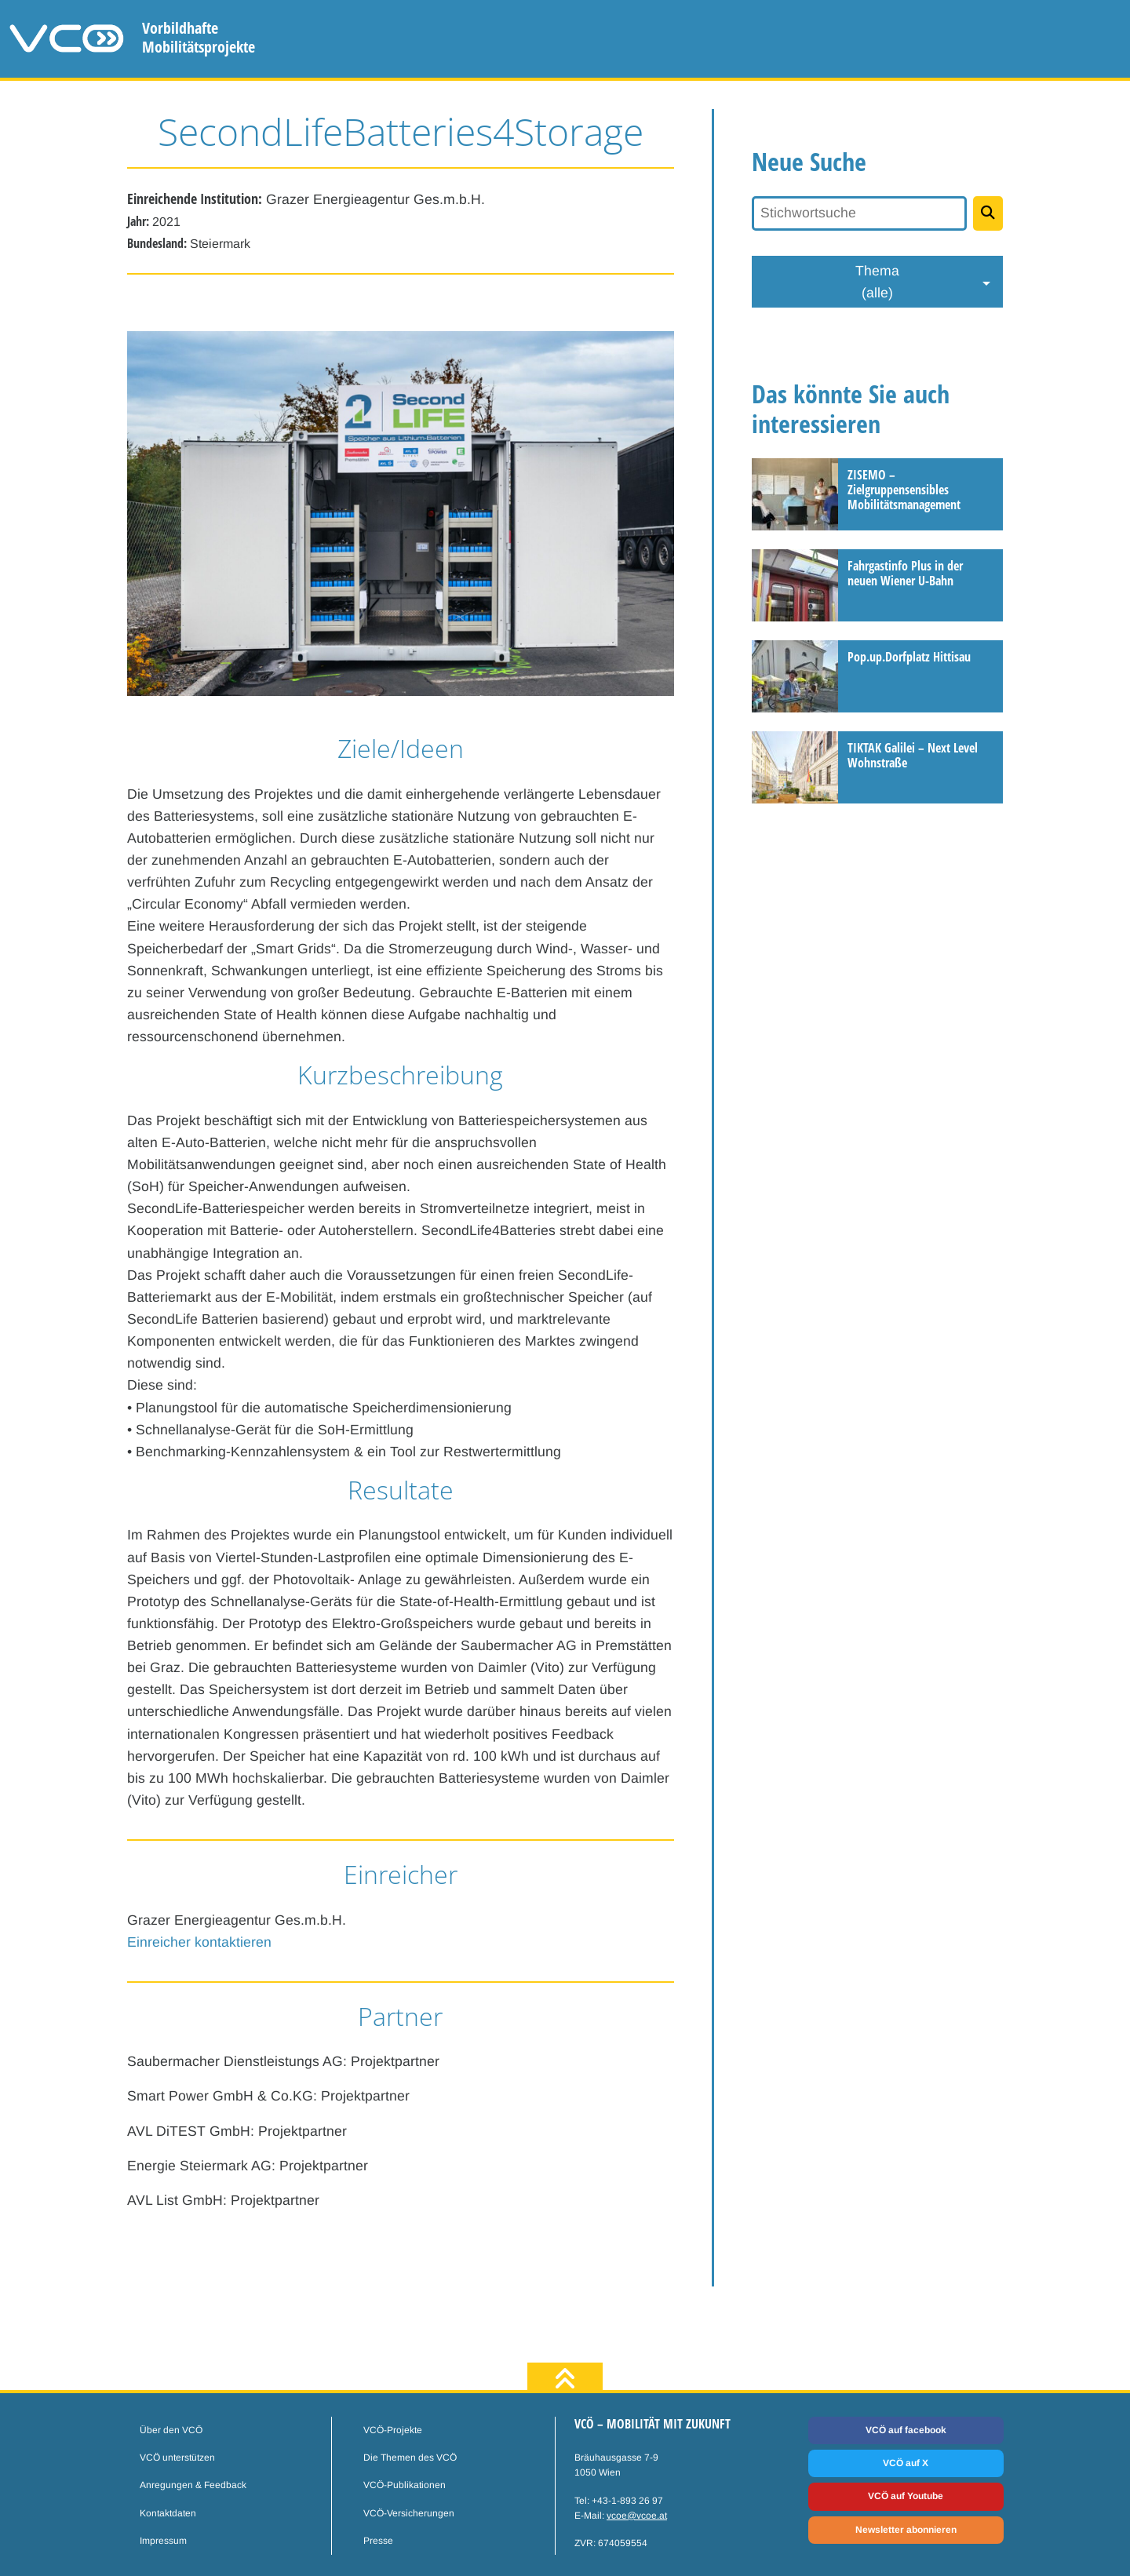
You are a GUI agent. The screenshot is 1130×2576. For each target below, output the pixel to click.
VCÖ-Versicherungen (408, 2513)
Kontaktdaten (168, 2513)
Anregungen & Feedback (193, 2484)
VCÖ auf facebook (906, 2430)
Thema (877, 283)
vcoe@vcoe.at (637, 2515)
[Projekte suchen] (988, 213)
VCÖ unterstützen (177, 2457)
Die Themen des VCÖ (410, 2457)
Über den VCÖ (171, 2430)
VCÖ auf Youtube (905, 2495)
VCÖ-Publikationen (404, 2484)
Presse (378, 2540)
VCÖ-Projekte (392, 2430)
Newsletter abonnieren (906, 2529)
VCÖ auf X (905, 2463)
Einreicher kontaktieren (199, 1942)
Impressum (163, 2540)
